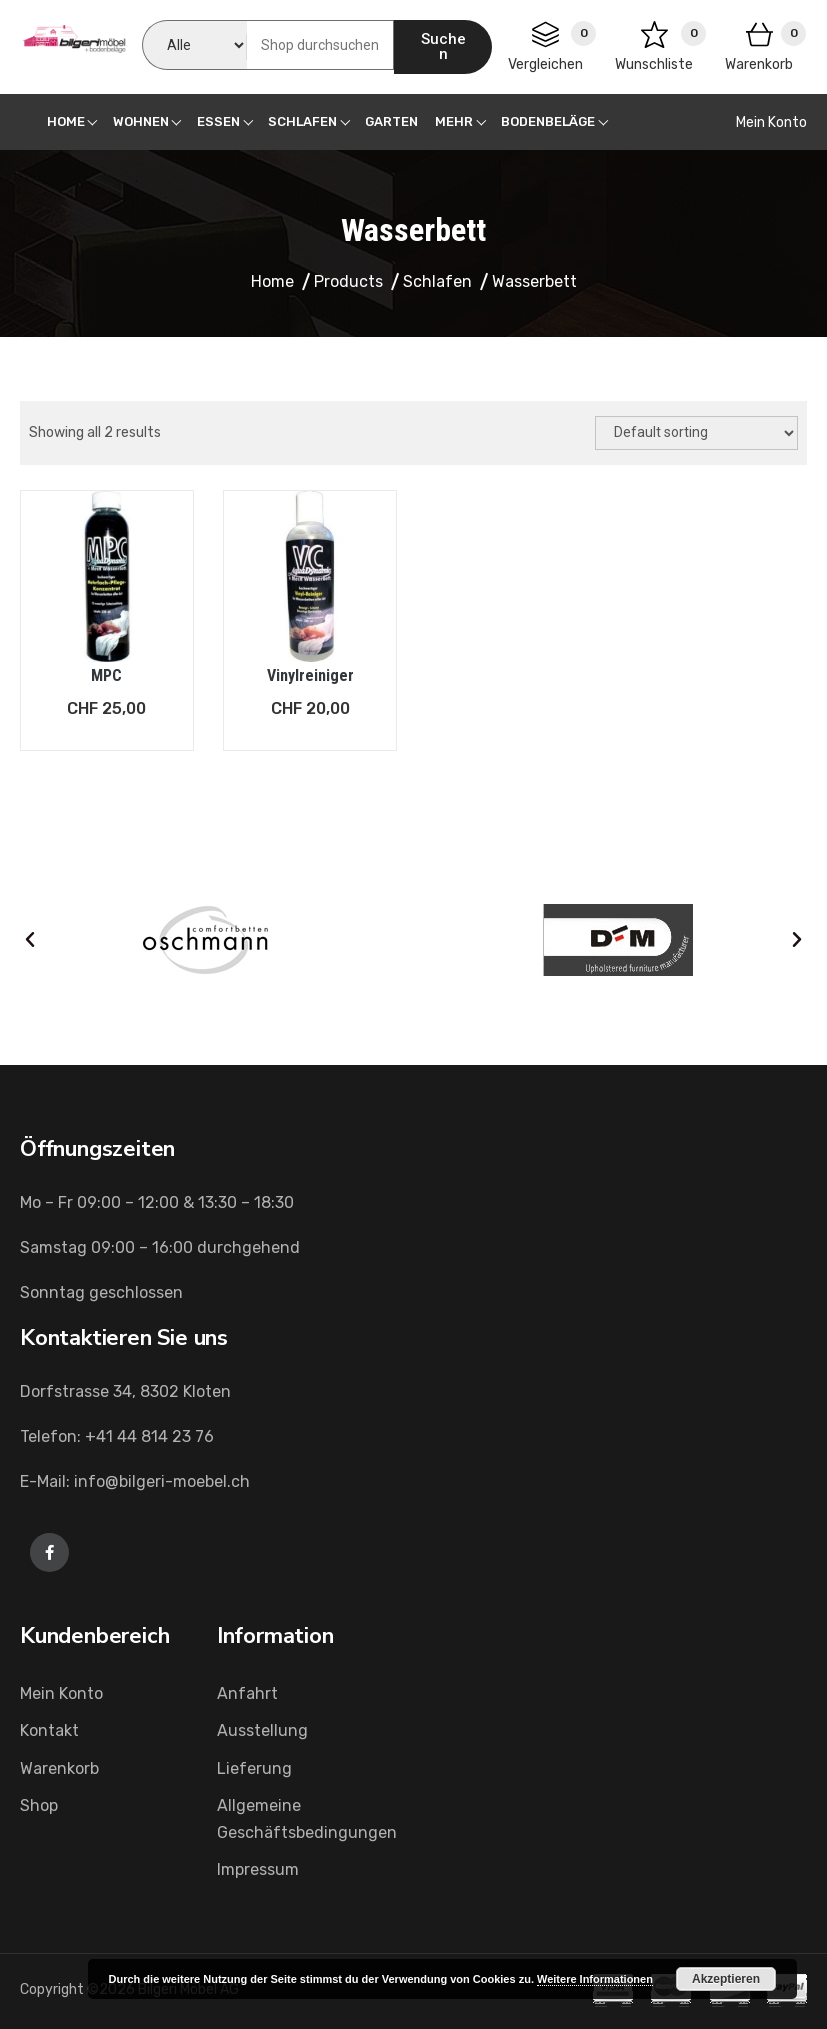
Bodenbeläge (548, 121)
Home (66, 121)
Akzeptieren (726, 1979)
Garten (391, 121)
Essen (218, 121)
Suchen (443, 46)
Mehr (454, 121)
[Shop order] (696, 433)
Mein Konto (771, 122)
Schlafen (302, 121)
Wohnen (141, 121)
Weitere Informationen (595, 1979)
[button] (30, 940)
